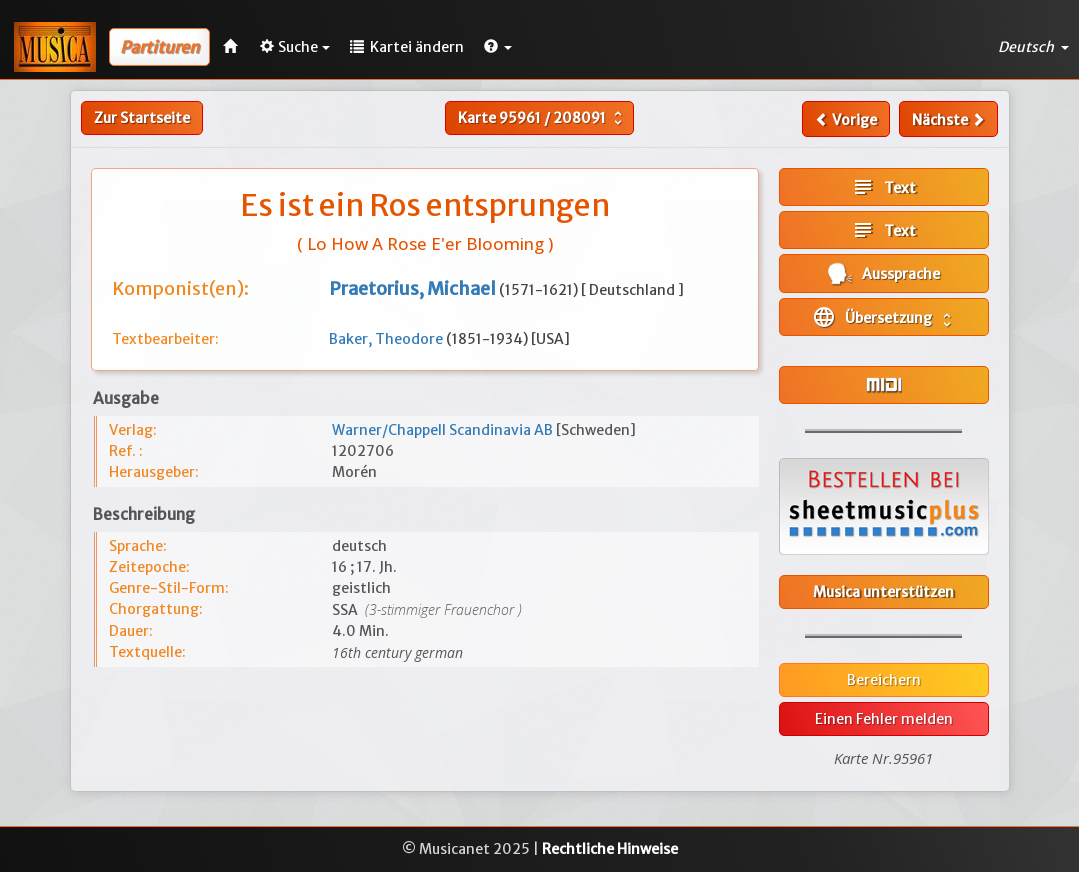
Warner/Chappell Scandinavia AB (444, 430)
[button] (498, 47)
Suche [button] (295, 47)
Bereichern (884, 680)
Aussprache (884, 273)
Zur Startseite (142, 118)
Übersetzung (884, 317)
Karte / (542, 118)
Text (883, 187)
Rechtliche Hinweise (610, 849)
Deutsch (1033, 47)
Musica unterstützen (883, 592)
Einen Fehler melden (884, 719)
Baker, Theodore (387, 339)
